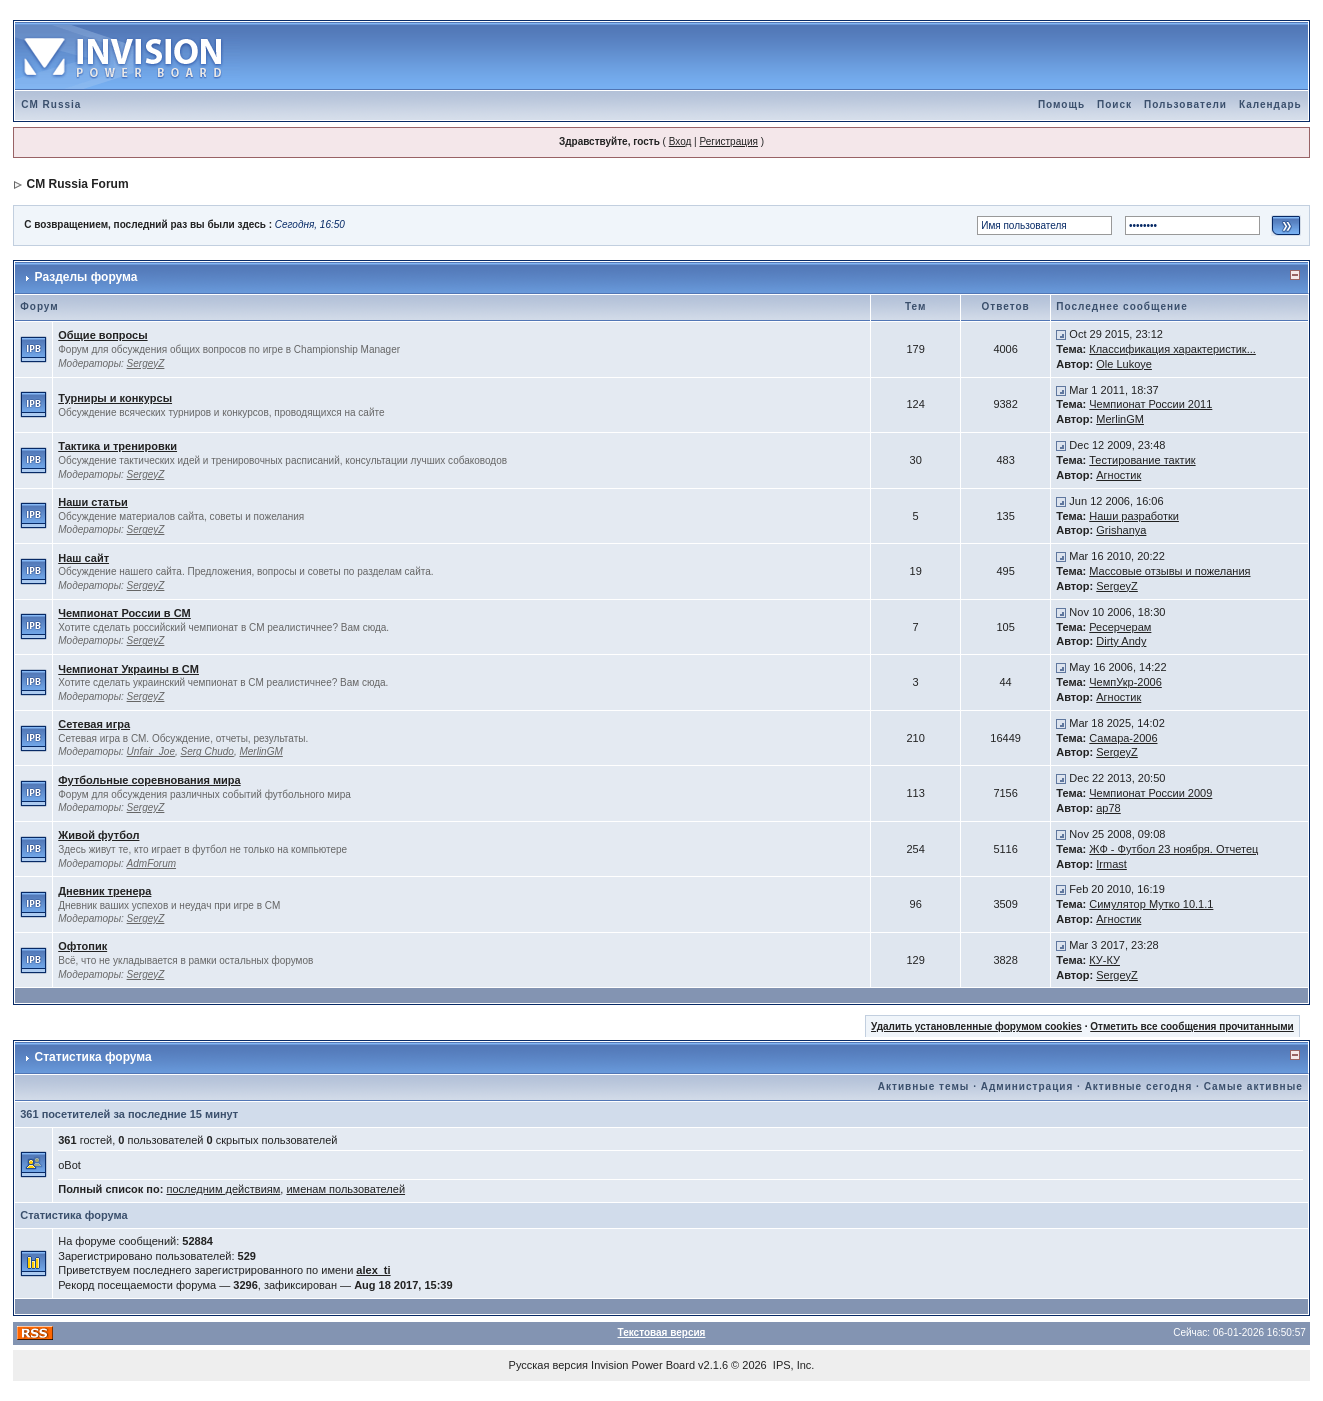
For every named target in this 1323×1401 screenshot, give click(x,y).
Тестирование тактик (1142, 460)
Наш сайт (83, 558)
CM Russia (51, 104)
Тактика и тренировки (117, 446)
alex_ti (373, 1270)
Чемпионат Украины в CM (128, 669)
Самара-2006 (1123, 738)
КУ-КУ (1104, 960)
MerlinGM (1120, 419)
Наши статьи (93, 502)
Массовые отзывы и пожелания (1169, 571)
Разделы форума (86, 277)
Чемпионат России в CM (124, 613)
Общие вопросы (102, 335)
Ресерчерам (1120, 627)
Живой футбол (98, 835)
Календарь (1270, 104)
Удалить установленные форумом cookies (976, 1026)
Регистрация (728, 141)
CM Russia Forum (78, 184)
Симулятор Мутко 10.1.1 (1151, 904)
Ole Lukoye (1124, 364)
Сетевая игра (94, 724)
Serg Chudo (207, 751)
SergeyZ (146, 363)
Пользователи (1185, 104)
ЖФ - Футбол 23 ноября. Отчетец (1173, 849)
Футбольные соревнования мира (149, 780)
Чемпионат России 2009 (1150, 793)
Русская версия (548, 1365)
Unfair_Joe (151, 751)
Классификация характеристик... (1172, 349)
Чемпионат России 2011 (1150, 404)
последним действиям (223, 1189)
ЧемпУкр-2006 (1125, 682)
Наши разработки (1134, 516)
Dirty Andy (1121, 641)
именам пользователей (345, 1189)
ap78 (1108, 808)
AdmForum (151, 863)
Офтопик (82, 946)
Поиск (1114, 104)
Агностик (1118, 475)
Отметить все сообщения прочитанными (1192, 1026)
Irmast (1111, 864)
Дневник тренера (104, 891)
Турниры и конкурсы (115, 398)
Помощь (1061, 104)
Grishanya (1121, 530)
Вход (680, 141)
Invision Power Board (643, 1365)
